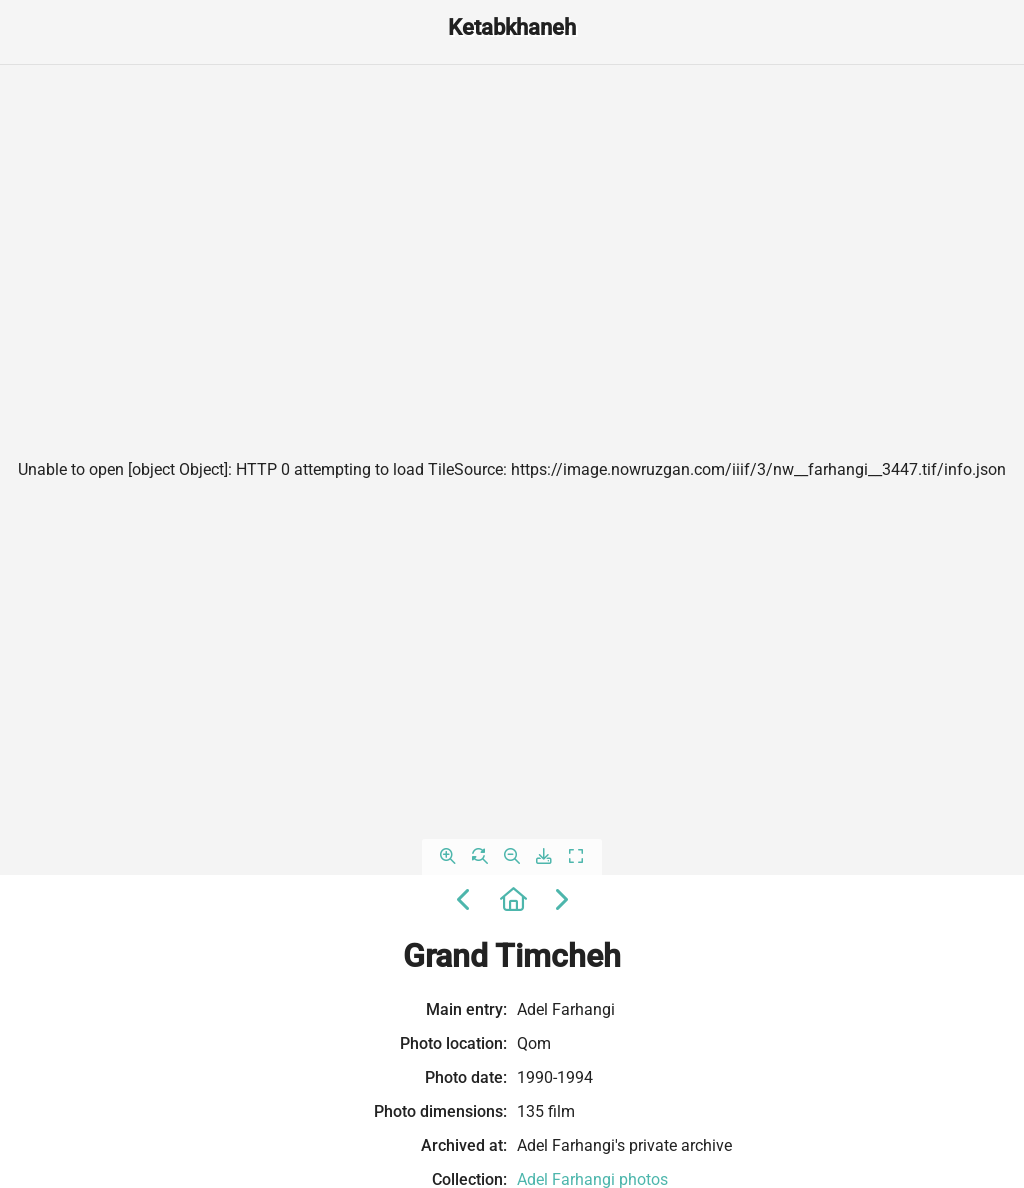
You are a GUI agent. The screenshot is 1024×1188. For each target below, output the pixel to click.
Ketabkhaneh (512, 27)
